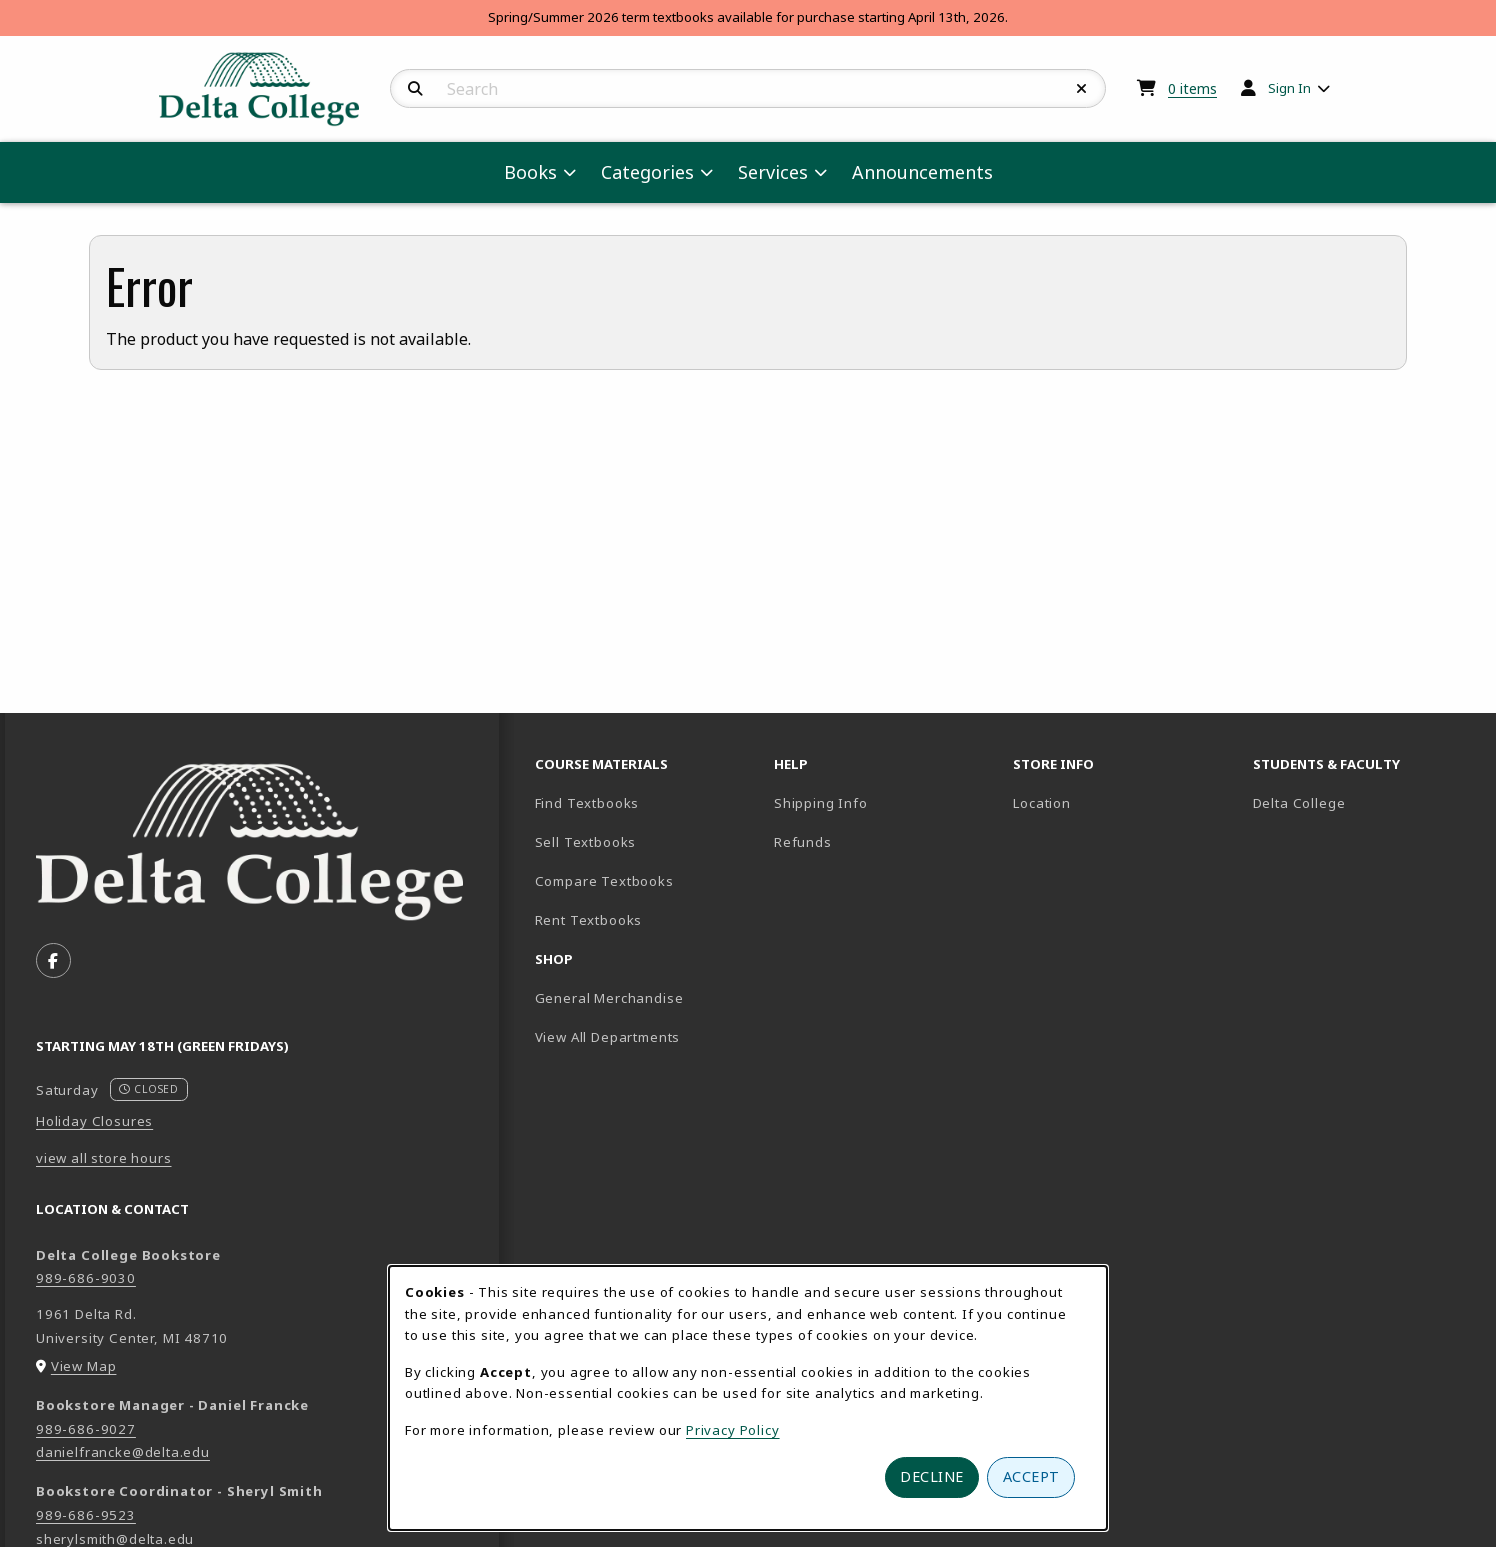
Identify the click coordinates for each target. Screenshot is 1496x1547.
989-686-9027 (86, 1429)
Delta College (1364, 802)
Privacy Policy (733, 1430)
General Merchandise (609, 998)
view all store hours (104, 1158)
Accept (1031, 1476)
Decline (932, 1476)
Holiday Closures (94, 1121)
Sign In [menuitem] (1289, 88)
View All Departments (608, 1037)
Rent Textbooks (589, 920)
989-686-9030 (86, 1278)
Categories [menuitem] (647, 172)
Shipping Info (821, 803)
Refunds (803, 842)
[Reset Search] (1082, 89)
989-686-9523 (86, 1515)
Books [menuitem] (530, 172)
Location (1042, 803)
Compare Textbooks (646, 880)
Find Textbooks (587, 803)
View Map (84, 1366)
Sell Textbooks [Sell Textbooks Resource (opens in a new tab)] (586, 842)
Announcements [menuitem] (922, 172)
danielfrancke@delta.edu (123, 1452)
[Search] (415, 89)
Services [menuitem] (773, 172)
